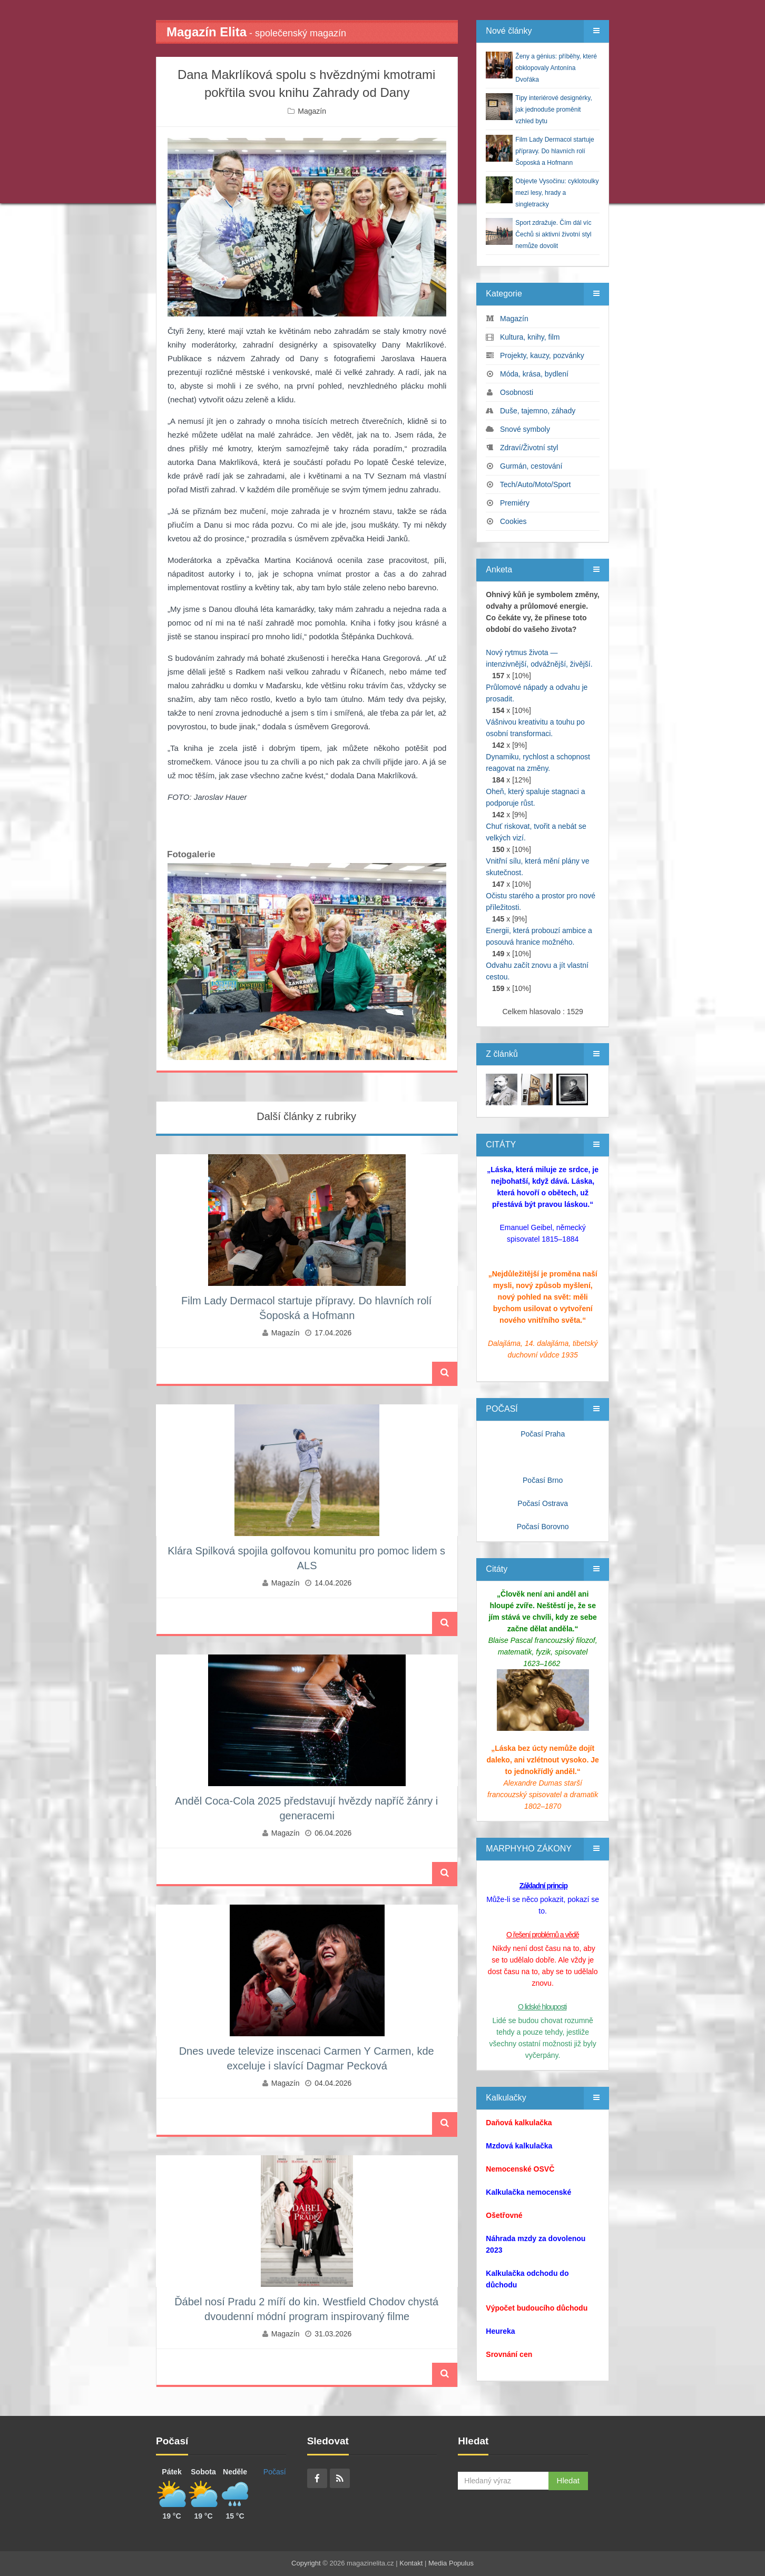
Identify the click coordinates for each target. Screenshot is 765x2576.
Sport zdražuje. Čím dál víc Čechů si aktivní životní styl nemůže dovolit (553, 234)
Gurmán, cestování (531, 466)
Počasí (274, 2472)
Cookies (513, 521)
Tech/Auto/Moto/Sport (535, 484)
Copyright (306, 2563)
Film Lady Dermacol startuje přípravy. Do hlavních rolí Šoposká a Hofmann (554, 151)
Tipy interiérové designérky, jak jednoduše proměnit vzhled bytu (553, 109)
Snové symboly (525, 429)
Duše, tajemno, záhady (537, 411)
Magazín (312, 111)
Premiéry (514, 503)
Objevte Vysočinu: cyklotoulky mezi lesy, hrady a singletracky (557, 192)
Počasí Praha (543, 1434)
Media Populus (451, 2563)
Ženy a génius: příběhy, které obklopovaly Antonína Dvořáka (556, 68)
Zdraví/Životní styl (529, 447)
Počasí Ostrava (542, 1503)
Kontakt (411, 2563)
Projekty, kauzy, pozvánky (542, 355)
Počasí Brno (543, 1480)
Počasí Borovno (543, 1526)
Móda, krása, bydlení (534, 374)
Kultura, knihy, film (530, 337)
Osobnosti (516, 392)
